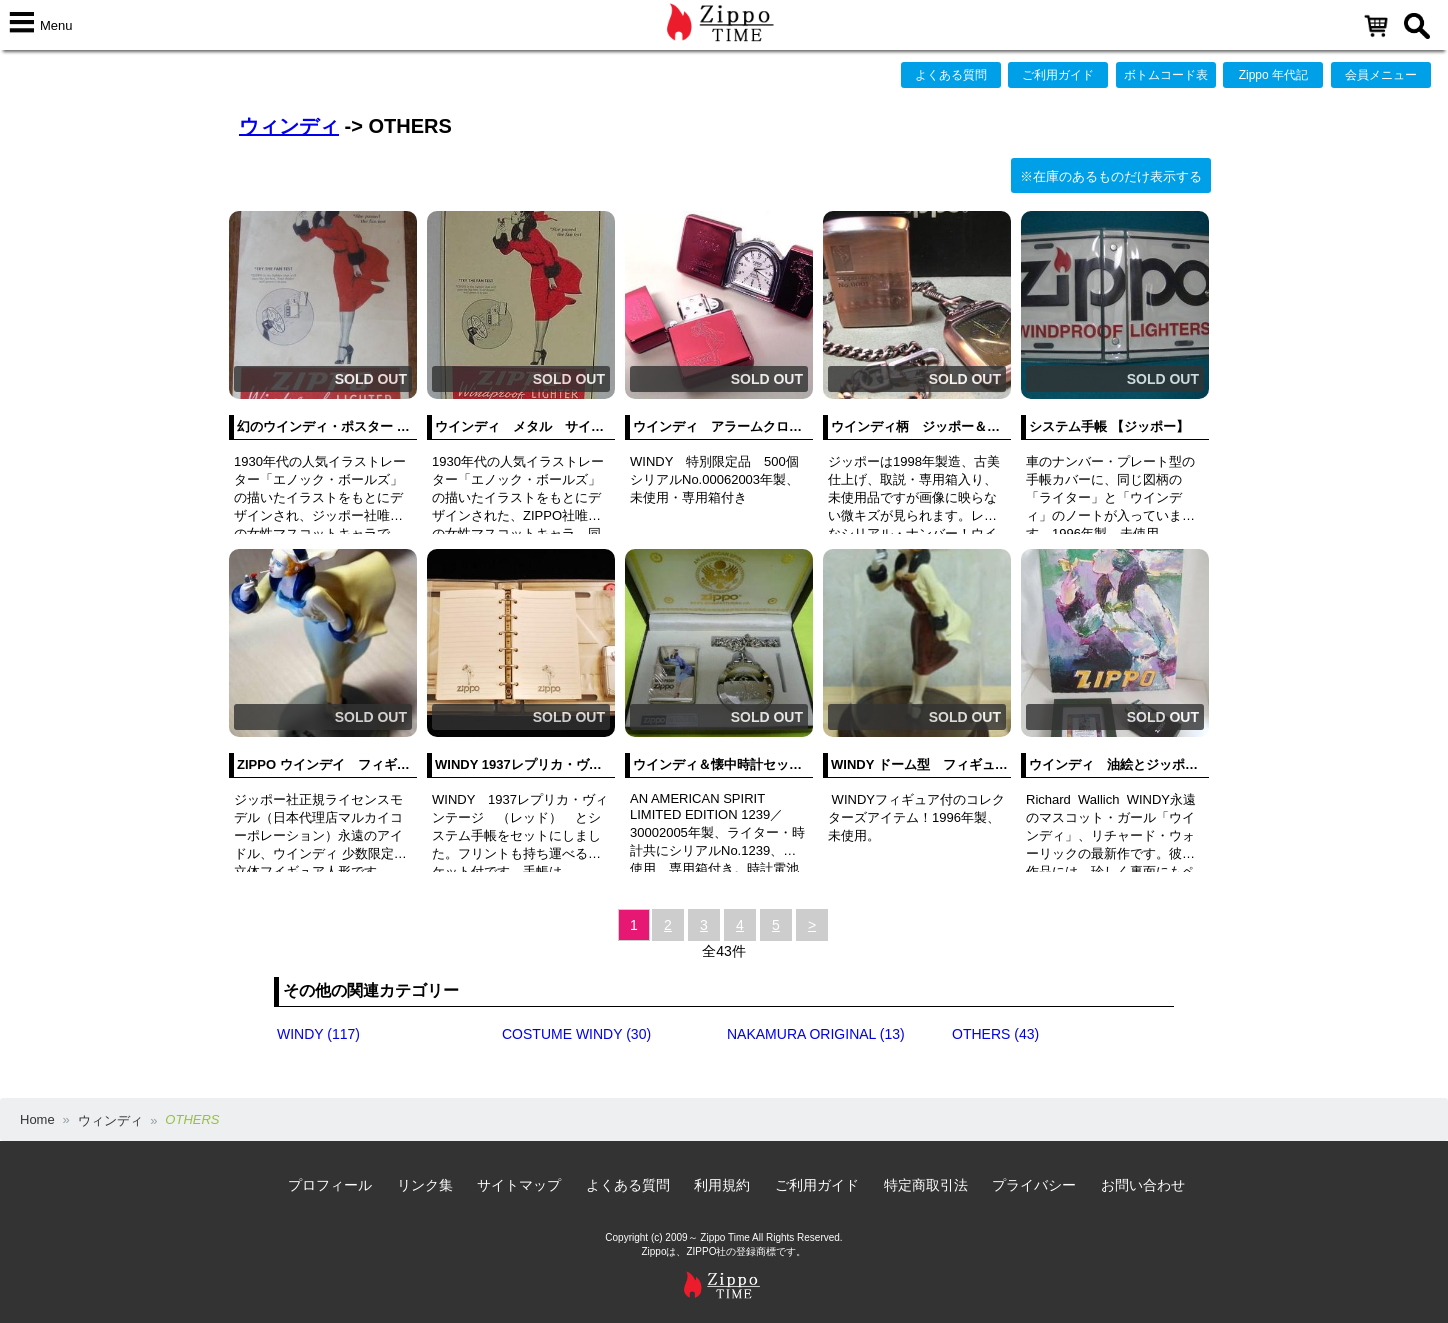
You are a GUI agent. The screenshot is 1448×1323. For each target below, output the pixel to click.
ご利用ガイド (1058, 75)
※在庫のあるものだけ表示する (1111, 176)
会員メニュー (1381, 75)
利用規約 (722, 1185)
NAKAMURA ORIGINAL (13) (816, 1034)
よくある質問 (951, 75)
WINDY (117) (318, 1034)
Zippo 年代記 (1273, 75)
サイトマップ (519, 1185)
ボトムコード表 (1166, 75)
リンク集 (425, 1185)
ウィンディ (289, 126)
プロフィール (330, 1185)
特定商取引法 (926, 1185)
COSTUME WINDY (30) (576, 1034)
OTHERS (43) (995, 1034)
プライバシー (1034, 1185)
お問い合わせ (1143, 1185)
